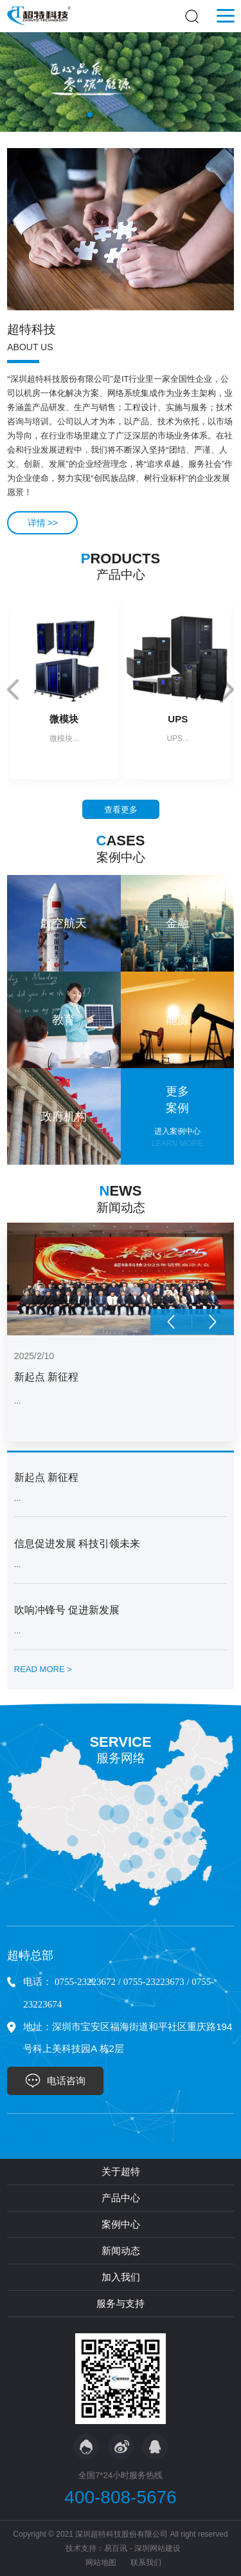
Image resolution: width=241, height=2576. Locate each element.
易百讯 (115, 2548)
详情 (43, 523)
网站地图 (100, 2562)
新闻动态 (121, 2250)
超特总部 (30, 1955)
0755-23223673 (153, 1982)
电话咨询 (66, 2080)
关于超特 (121, 2171)
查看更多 (121, 809)
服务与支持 (120, 2303)
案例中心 (121, 2224)
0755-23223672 (85, 1982)
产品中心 (121, 2197)
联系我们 (145, 2562)
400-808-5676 (120, 2497)
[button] (90, 114)
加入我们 (121, 2276)
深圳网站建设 (157, 2548)
